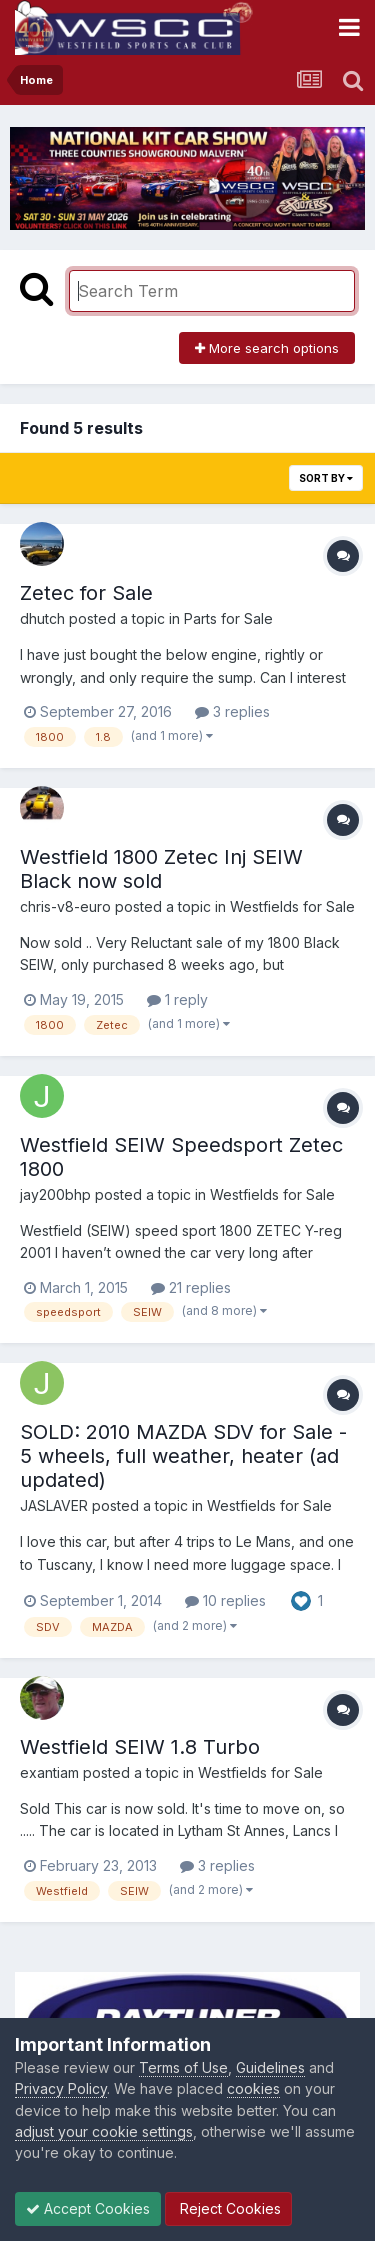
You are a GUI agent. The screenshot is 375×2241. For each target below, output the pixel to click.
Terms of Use (183, 2067)
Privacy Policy (61, 2088)
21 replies (191, 1287)
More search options (267, 348)
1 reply (177, 999)
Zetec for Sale (86, 593)
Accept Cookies (88, 2208)
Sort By (326, 478)
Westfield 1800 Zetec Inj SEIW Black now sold (161, 869)
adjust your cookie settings (104, 2131)
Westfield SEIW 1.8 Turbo (140, 1747)
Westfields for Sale (292, 906)
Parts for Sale (228, 618)
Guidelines (270, 2067)
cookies (253, 2088)
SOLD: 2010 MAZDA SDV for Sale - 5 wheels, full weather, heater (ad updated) (183, 1456)
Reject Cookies (228, 2208)
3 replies (232, 711)
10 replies (225, 1600)
